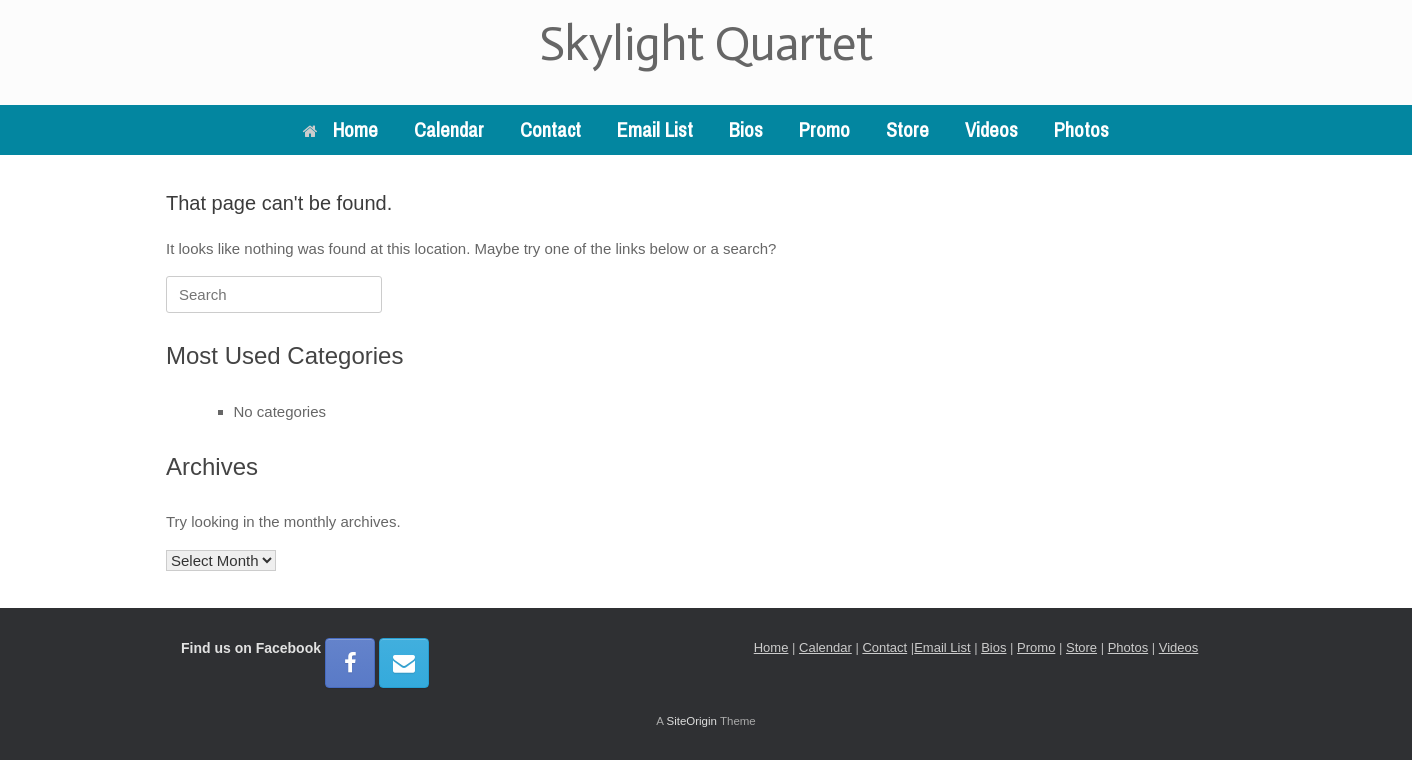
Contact (550, 129)
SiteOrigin (691, 721)
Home (340, 129)
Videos (991, 129)
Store (907, 129)
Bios (746, 129)
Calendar (449, 129)
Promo (824, 129)
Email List (655, 129)
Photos (1081, 129)
